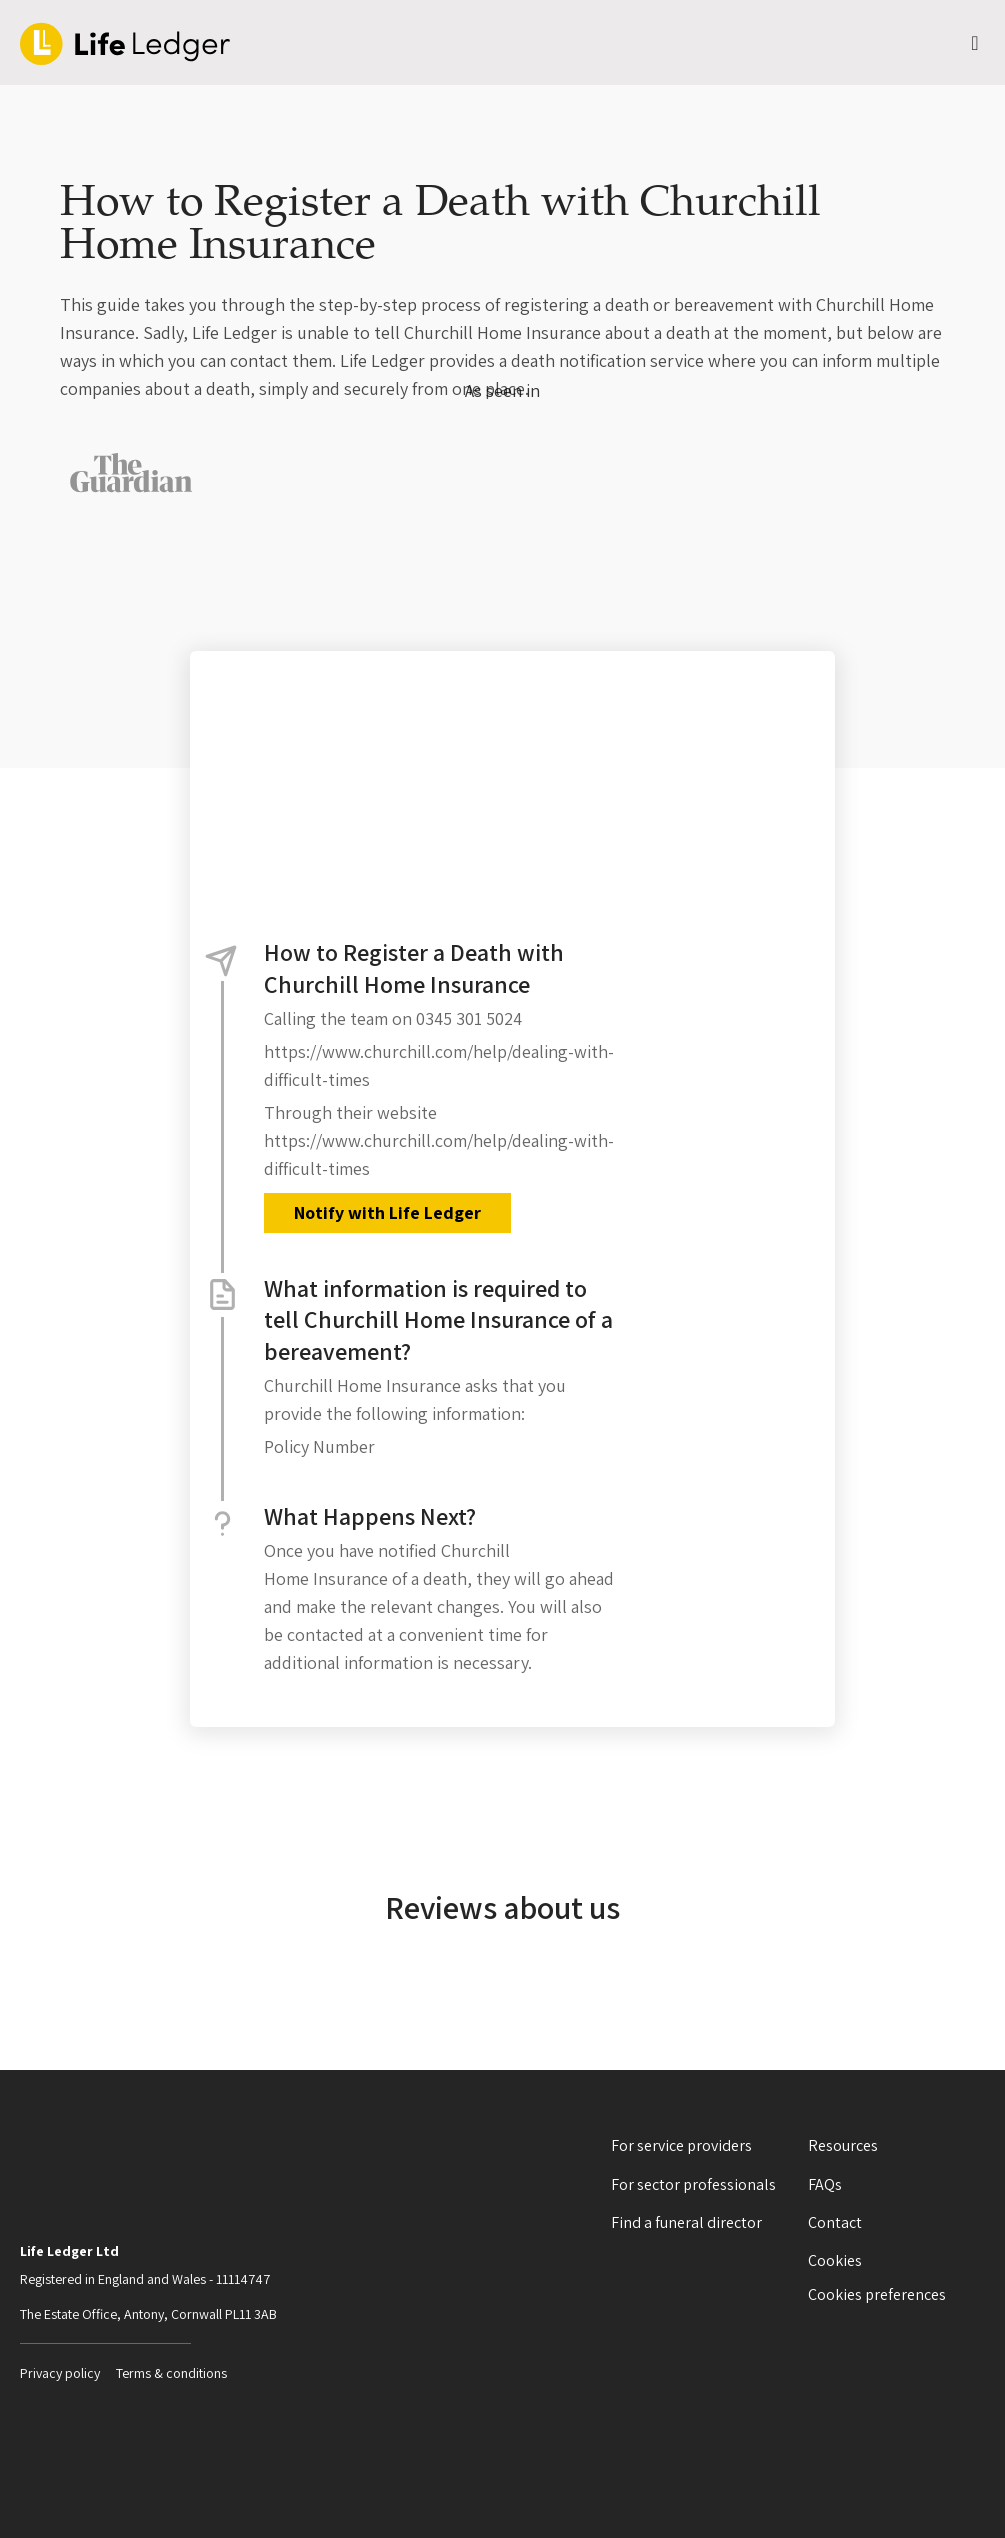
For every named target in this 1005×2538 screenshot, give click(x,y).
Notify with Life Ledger (387, 1212)
